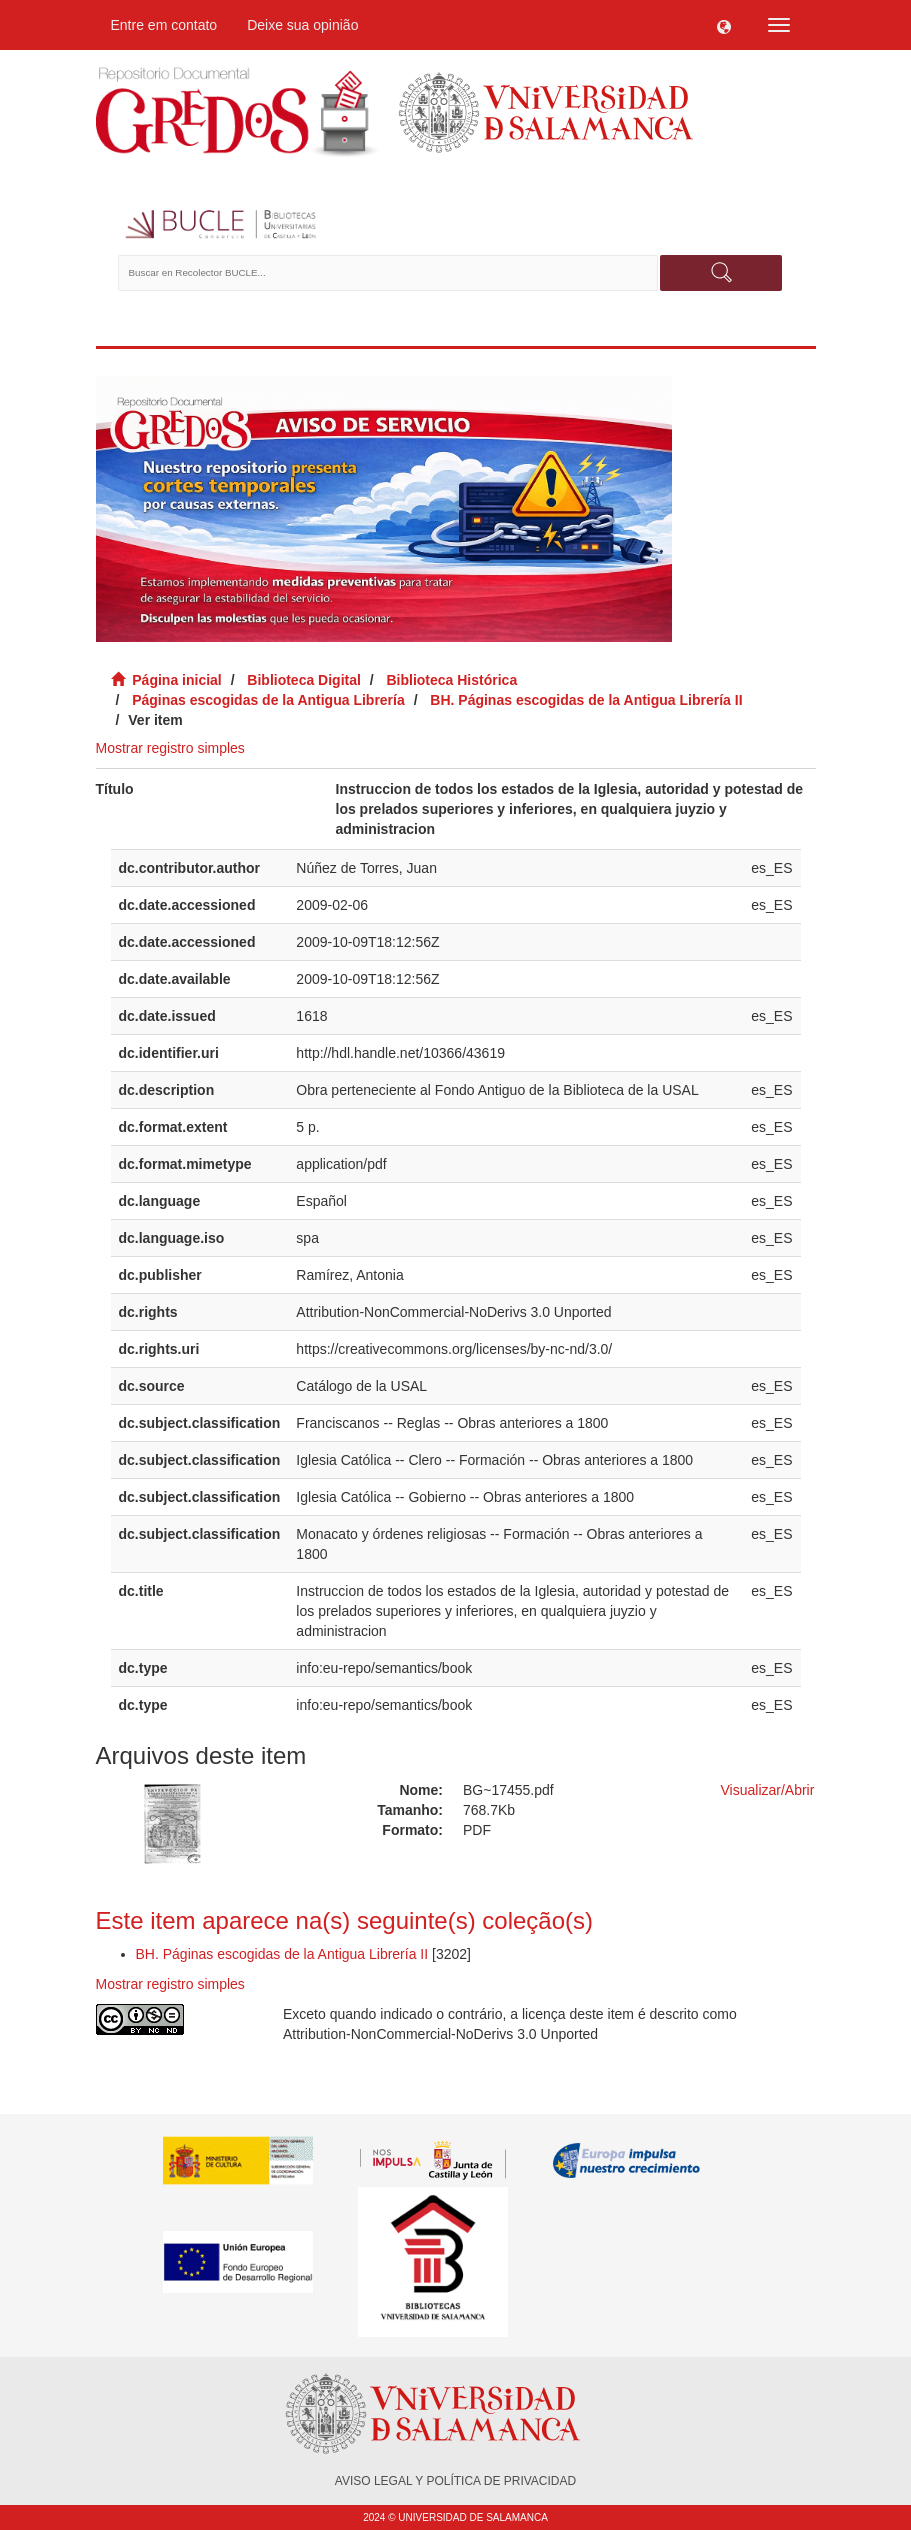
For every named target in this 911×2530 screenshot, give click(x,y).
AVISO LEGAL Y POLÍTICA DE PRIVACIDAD (455, 2481)
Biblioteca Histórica (451, 680)
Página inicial (176, 680)
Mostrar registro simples (170, 748)
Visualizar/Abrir (768, 1790)
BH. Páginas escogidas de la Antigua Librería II (586, 700)
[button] (724, 25)
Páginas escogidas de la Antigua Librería (268, 700)
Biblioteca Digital (304, 680)
